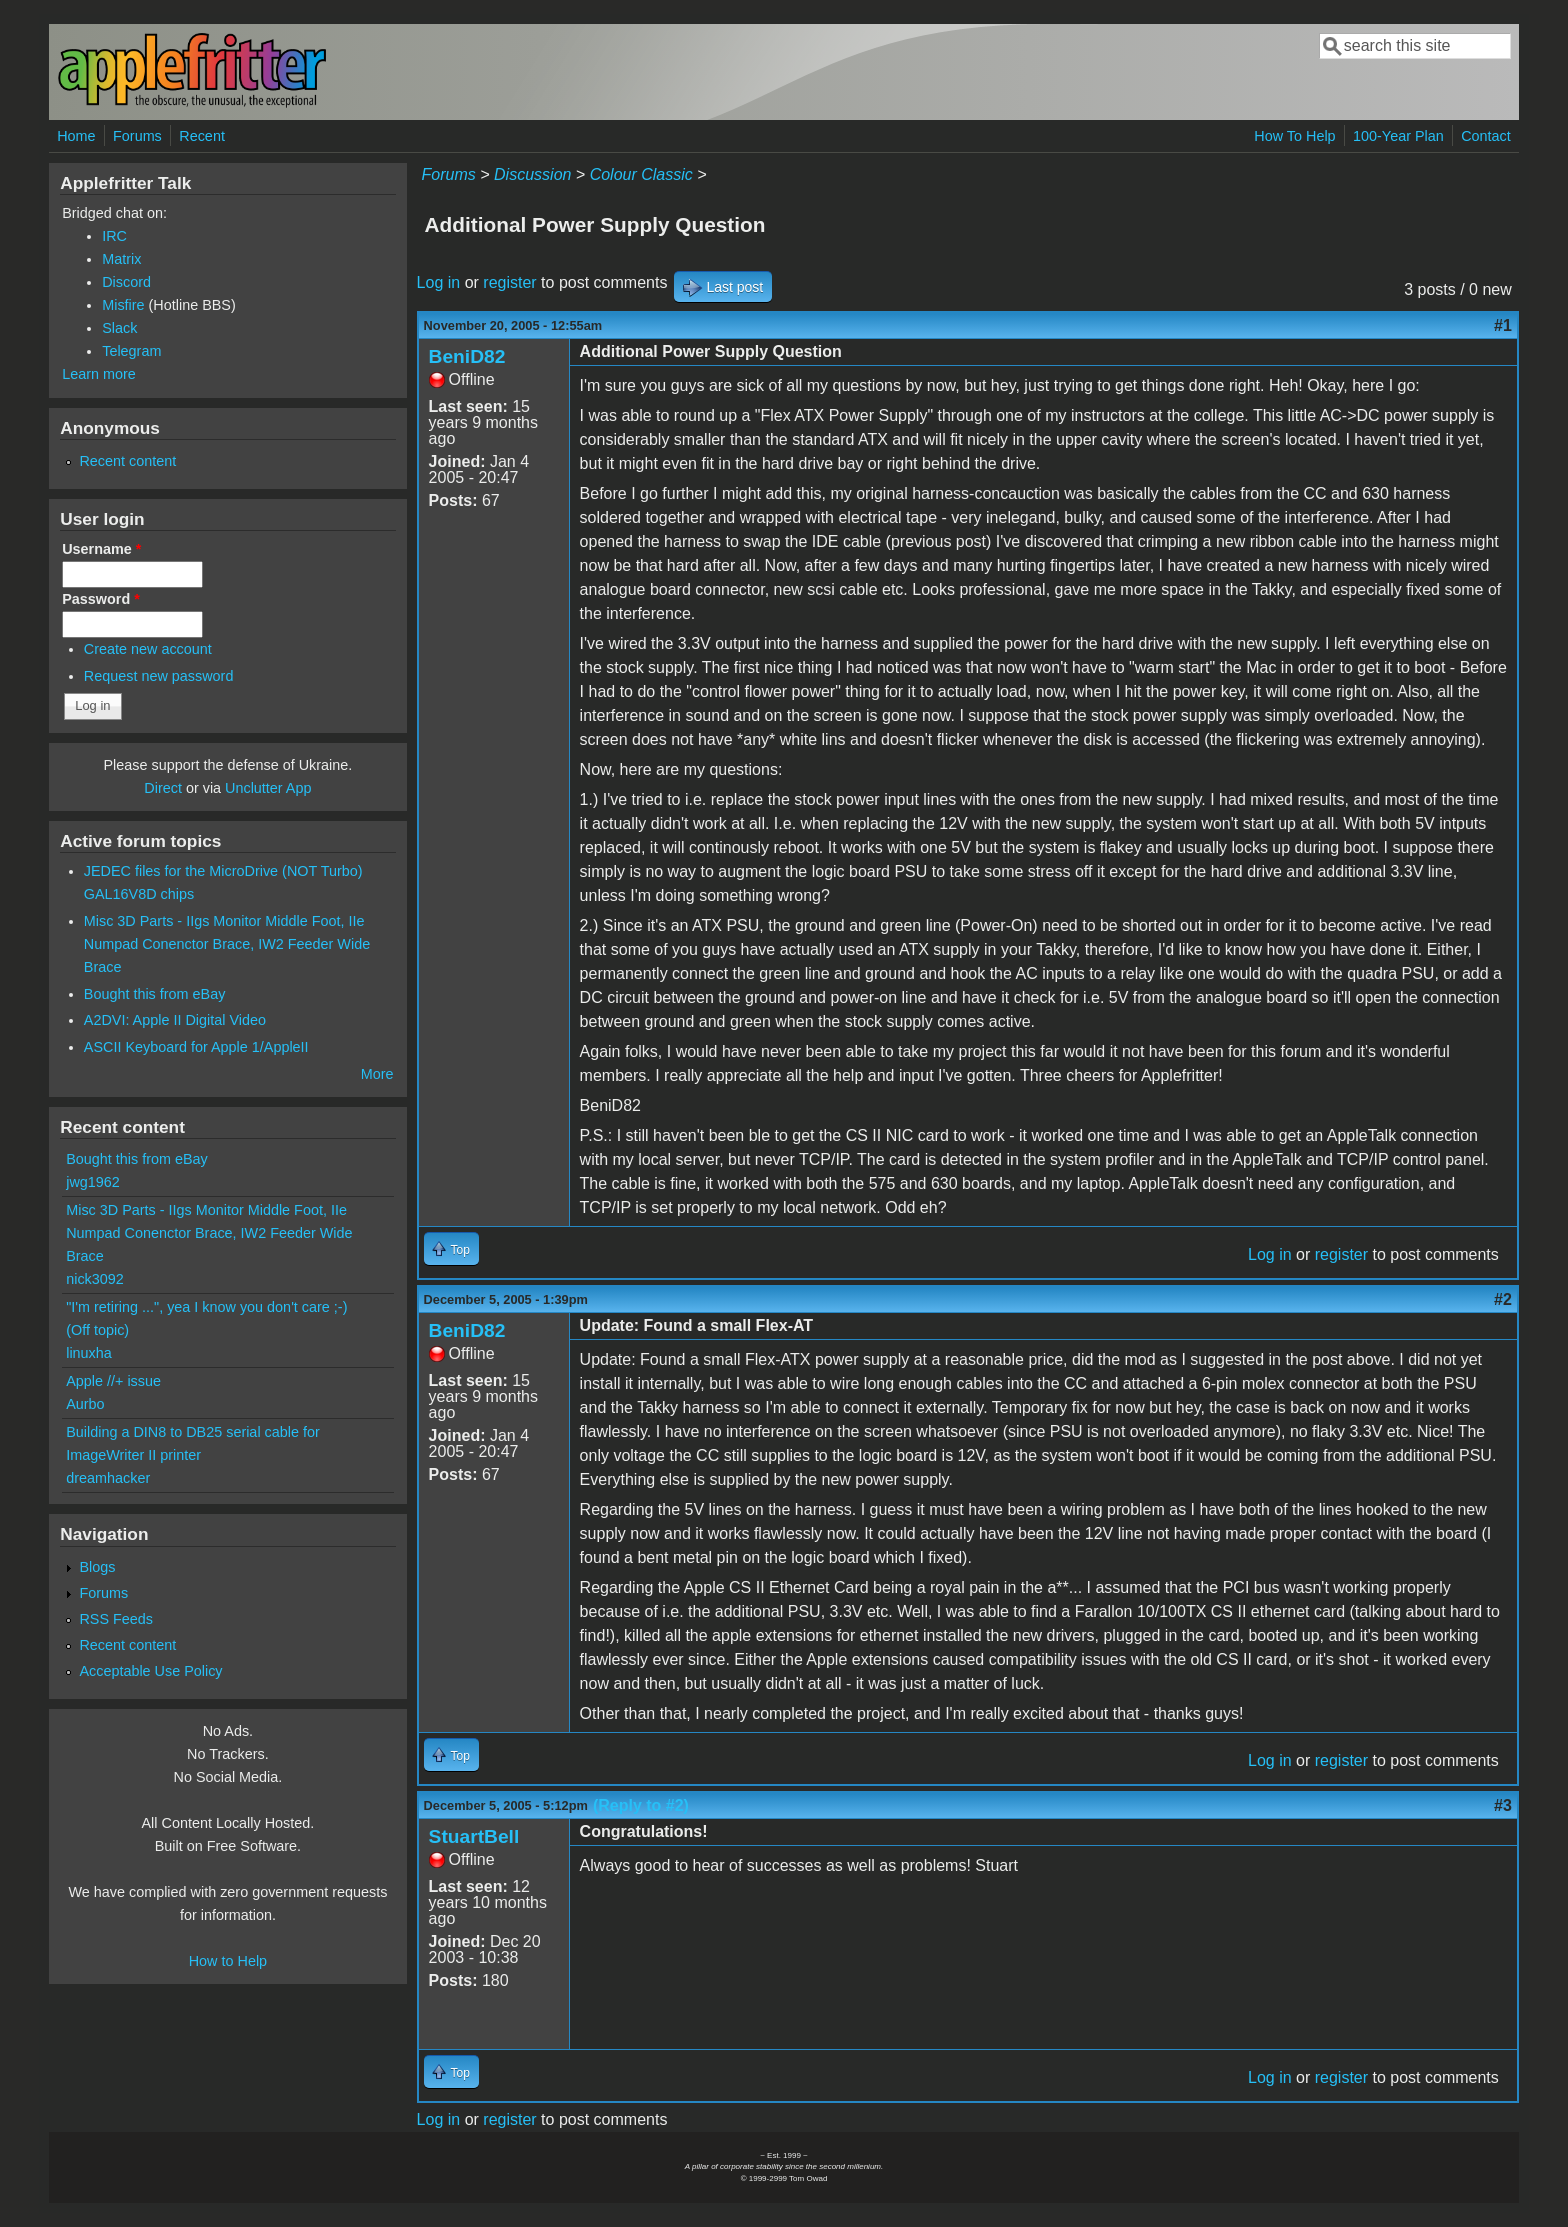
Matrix (121, 259)
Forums (137, 136)
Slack (119, 328)
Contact (1486, 136)
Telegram (131, 351)
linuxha (89, 1353)
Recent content (127, 461)
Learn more (99, 374)
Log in (439, 282)
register (509, 282)
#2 (1503, 1299)
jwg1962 (93, 1182)
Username (101, 549)
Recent (202, 136)
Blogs (97, 1567)
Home (76, 136)
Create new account (148, 649)
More (377, 1074)
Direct (163, 788)
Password (101, 599)
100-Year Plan (1398, 136)
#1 (1503, 325)
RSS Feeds (116, 1619)
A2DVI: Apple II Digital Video (175, 1020)
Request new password (159, 676)
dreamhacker (108, 1478)
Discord (126, 282)
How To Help (1294, 136)
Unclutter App (268, 788)
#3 (1503, 1805)
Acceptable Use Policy (150, 1671)
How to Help (228, 1961)
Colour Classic (641, 174)
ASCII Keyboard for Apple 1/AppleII (196, 1047)
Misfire (123, 305)
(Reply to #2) (641, 1805)
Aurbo (85, 1404)
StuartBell (474, 1836)
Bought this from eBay (155, 994)
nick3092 (95, 1279)
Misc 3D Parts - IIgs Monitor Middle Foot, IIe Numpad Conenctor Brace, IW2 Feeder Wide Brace (227, 944)
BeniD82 (467, 356)
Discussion (532, 174)
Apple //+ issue (113, 1381)
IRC (114, 236)
